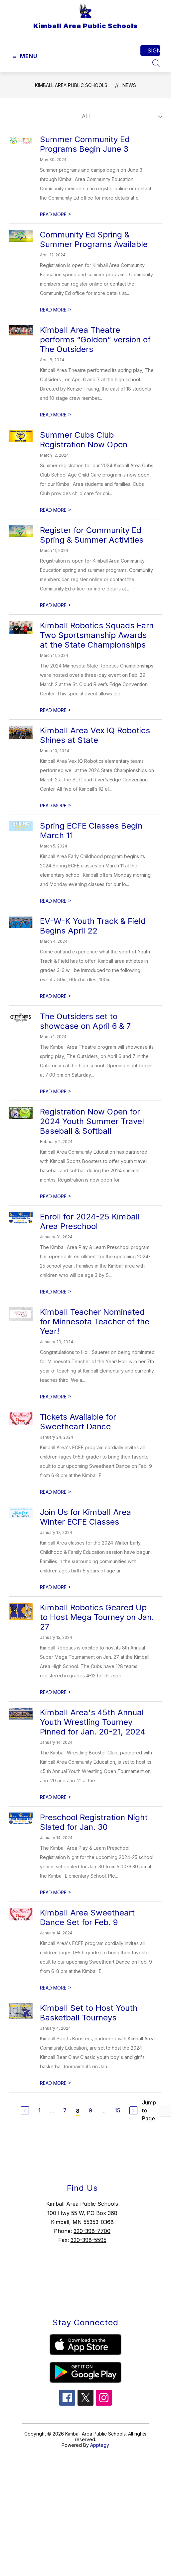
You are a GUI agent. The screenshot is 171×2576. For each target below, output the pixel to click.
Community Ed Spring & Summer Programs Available (94, 239)
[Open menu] (24, 56)
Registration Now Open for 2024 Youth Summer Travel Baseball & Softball (92, 1121)
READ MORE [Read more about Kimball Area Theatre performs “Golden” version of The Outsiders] (55, 414)
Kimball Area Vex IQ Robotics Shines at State (95, 735)
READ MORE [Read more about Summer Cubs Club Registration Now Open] (55, 510)
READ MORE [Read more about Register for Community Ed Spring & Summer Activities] (55, 605)
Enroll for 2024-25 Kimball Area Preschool (90, 1221)
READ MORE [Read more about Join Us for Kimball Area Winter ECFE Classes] (55, 1587)
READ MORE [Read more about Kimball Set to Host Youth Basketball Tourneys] (55, 2083)
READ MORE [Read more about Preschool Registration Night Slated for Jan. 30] (55, 1892)
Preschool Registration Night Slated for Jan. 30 (94, 1822)
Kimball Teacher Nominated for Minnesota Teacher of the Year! (94, 1321)
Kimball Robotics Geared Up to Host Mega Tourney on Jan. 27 (97, 1617)
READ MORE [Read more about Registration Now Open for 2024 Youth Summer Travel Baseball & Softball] (55, 1196)
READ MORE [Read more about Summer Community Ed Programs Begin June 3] (55, 214)
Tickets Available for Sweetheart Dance (78, 1421)
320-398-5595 (88, 2240)
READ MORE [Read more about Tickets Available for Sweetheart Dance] (55, 1492)
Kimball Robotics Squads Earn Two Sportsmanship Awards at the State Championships (97, 635)
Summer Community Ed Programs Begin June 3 (85, 144)
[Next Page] (133, 2110)
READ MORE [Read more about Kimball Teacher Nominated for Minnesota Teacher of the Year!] (55, 1396)
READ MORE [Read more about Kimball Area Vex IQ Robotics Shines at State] (55, 805)
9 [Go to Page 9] (90, 2110)
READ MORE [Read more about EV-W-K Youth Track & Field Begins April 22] (55, 996)
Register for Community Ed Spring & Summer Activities (91, 535)
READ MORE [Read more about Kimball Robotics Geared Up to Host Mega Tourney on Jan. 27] (55, 1692)
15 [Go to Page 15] (117, 2110)
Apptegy (99, 2445)
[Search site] (156, 63)
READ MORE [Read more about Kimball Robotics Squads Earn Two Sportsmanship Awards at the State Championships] (55, 710)
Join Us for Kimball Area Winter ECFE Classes (85, 1517)
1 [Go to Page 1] (39, 2110)
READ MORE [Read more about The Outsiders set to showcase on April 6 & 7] (55, 1091)
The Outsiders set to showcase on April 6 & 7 (85, 1021)
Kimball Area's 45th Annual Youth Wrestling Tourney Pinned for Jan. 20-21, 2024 (92, 1722)
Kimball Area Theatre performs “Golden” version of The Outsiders (95, 339)
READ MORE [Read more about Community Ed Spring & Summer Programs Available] (55, 309)
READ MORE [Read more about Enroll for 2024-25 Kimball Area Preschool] (55, 1291)
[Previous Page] (25, 2110)
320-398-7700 (92, 2231)
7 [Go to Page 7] (65, 2110)
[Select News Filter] (120, 116)
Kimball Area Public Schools (71, 85)
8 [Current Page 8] (78, 2110)
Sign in (153, 50)
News (129, 85)
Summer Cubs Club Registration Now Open (83, 439)
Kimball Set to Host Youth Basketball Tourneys (88, 2012)
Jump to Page (149, 2110)
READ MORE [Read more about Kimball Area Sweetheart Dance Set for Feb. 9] (55, 1988)
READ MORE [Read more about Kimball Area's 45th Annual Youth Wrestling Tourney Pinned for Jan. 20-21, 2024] (55, 1797)
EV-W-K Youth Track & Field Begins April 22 (93, 925)
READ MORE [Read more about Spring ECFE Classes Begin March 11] (55, 901)
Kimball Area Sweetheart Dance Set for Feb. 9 (87, 1917)
